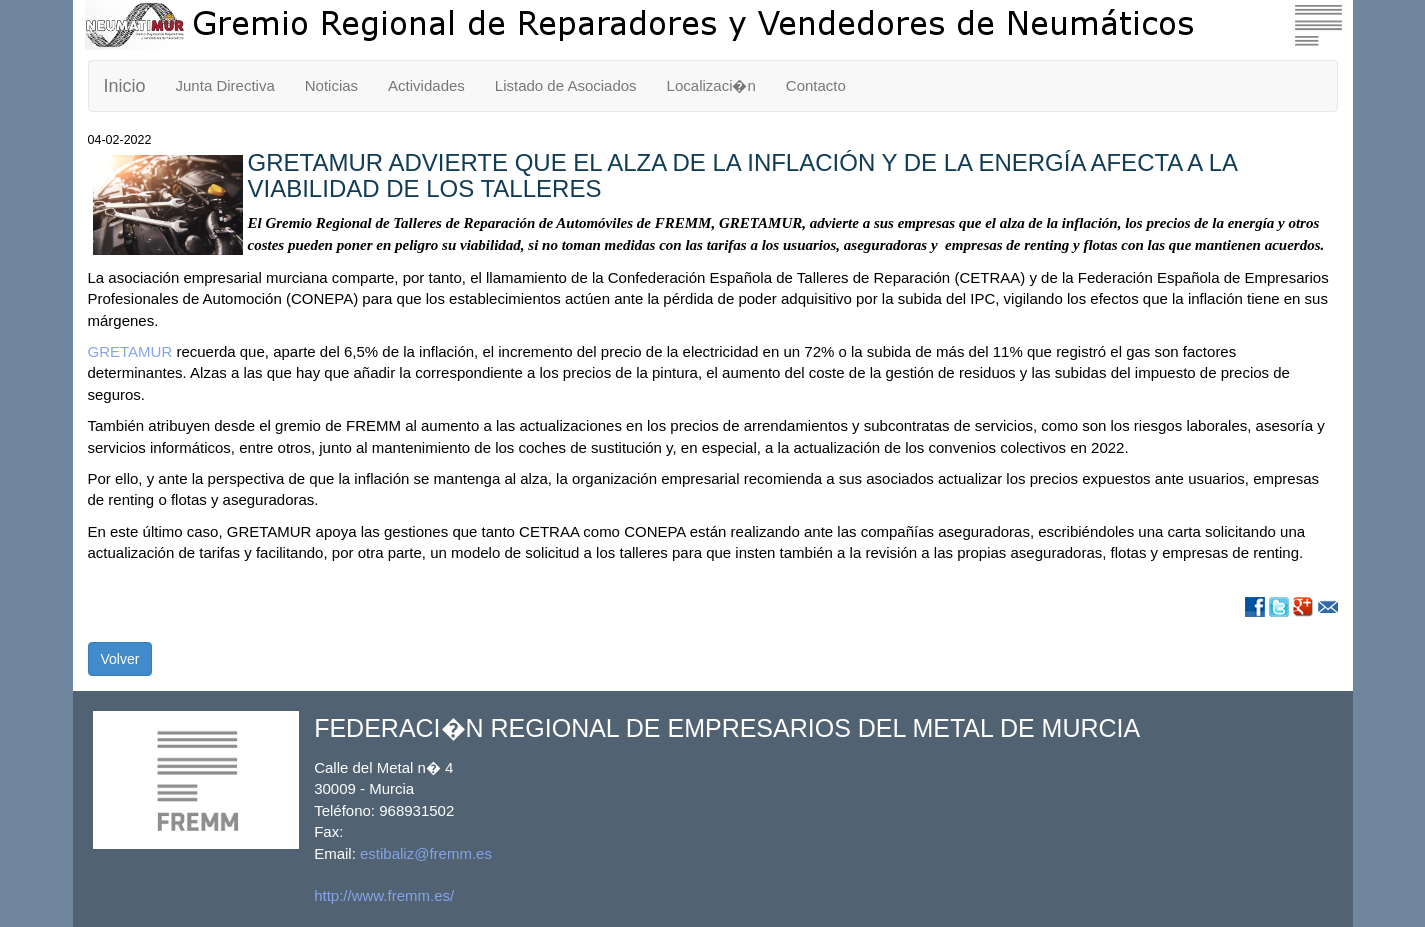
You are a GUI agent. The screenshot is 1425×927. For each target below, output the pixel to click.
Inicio (125, 86)
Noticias (331, 85)
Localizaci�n (711, 85)
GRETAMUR (130, 351)
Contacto (816, 85)
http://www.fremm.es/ (384, 895)
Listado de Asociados (566, 85)
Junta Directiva (225, 85)
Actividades (426, 85)
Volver (120, 659)
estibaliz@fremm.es (426, 853)
